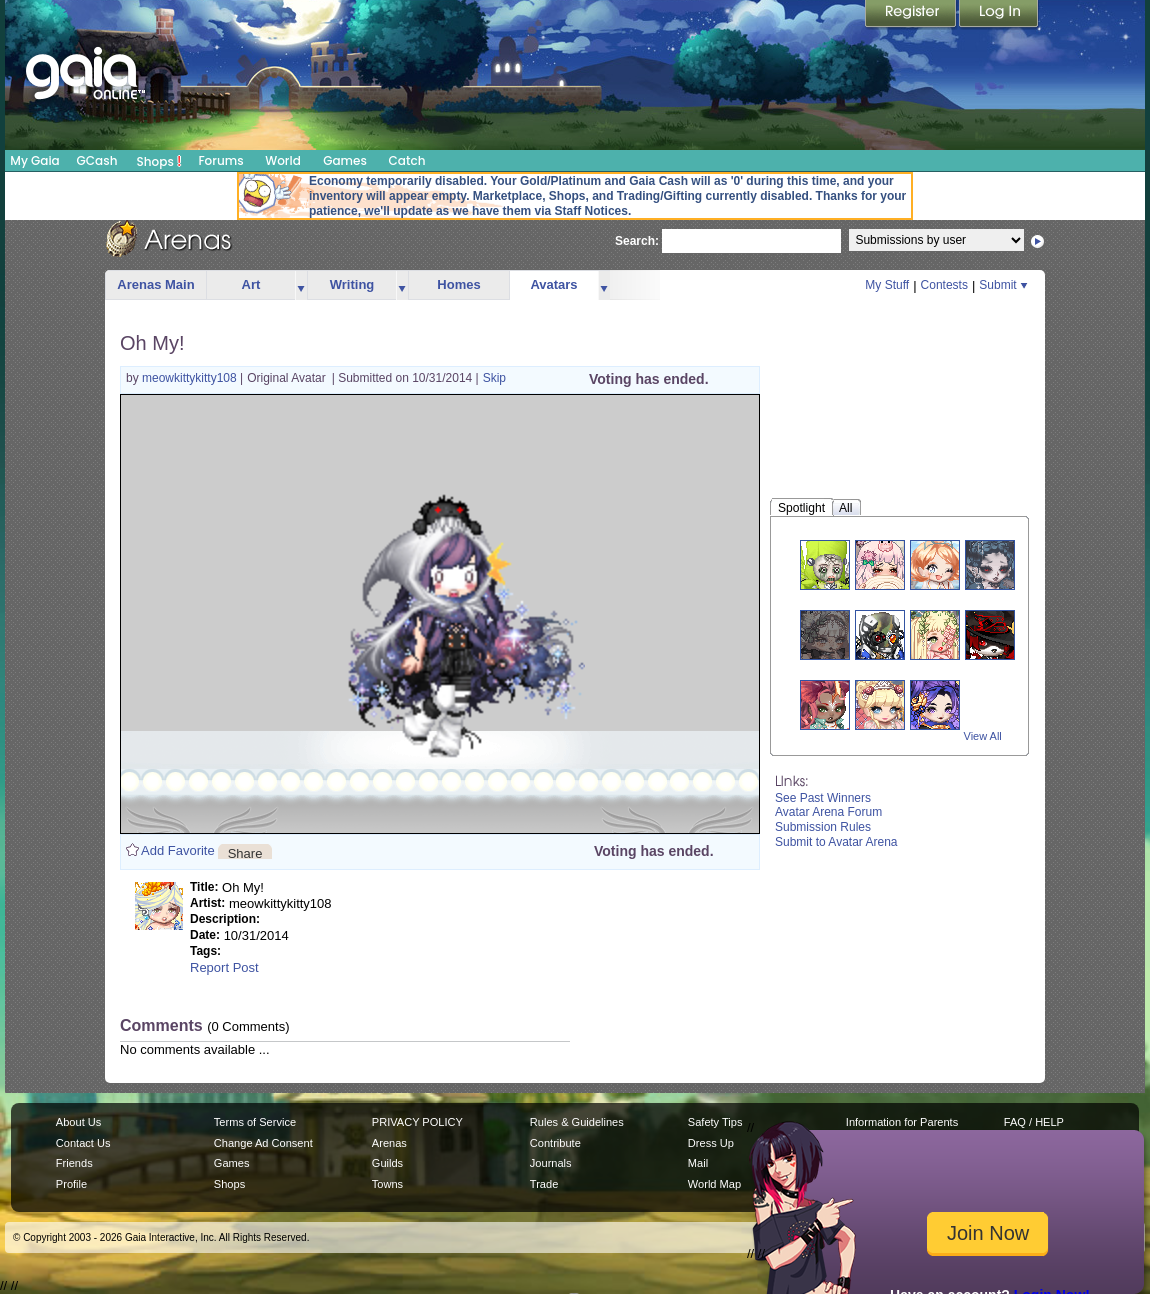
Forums (220, 160)
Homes (458, 284)
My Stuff (887, 285)
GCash (97, 160)
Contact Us (83, 1143)
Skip (494, 378)
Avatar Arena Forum (828, 812)
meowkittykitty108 (191, 378)
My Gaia (34, 160)
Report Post (224, 967)
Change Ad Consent (263, 1143)
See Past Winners (823, 798)
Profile (71, 1184)
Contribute (555, 1143)
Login (999, 15)
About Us (78, 1122)
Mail (698, 1163)
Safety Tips (715, 1122)
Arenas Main (155, 284)
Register (912, 15)
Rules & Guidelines (577, 1122)
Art (251, 284)
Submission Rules (823, 827)
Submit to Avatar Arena (836, 842)
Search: (637, 242)
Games (345, 160)
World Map (714, 1184)
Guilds (387, 1163)
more (301, 285)
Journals (551, 1163)
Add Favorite (178, 850)
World (283, 160)
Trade (544, 1184)
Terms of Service (255, 1122)
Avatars (553, 284)
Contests (944, 285)
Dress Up (711, 1143)
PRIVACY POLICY (417, 1122)
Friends (74, 1163)
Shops (159, 161)
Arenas (389, 1143)
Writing (352, 284)
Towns (387, 1184)
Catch (407, 160)
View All (983, 736)
